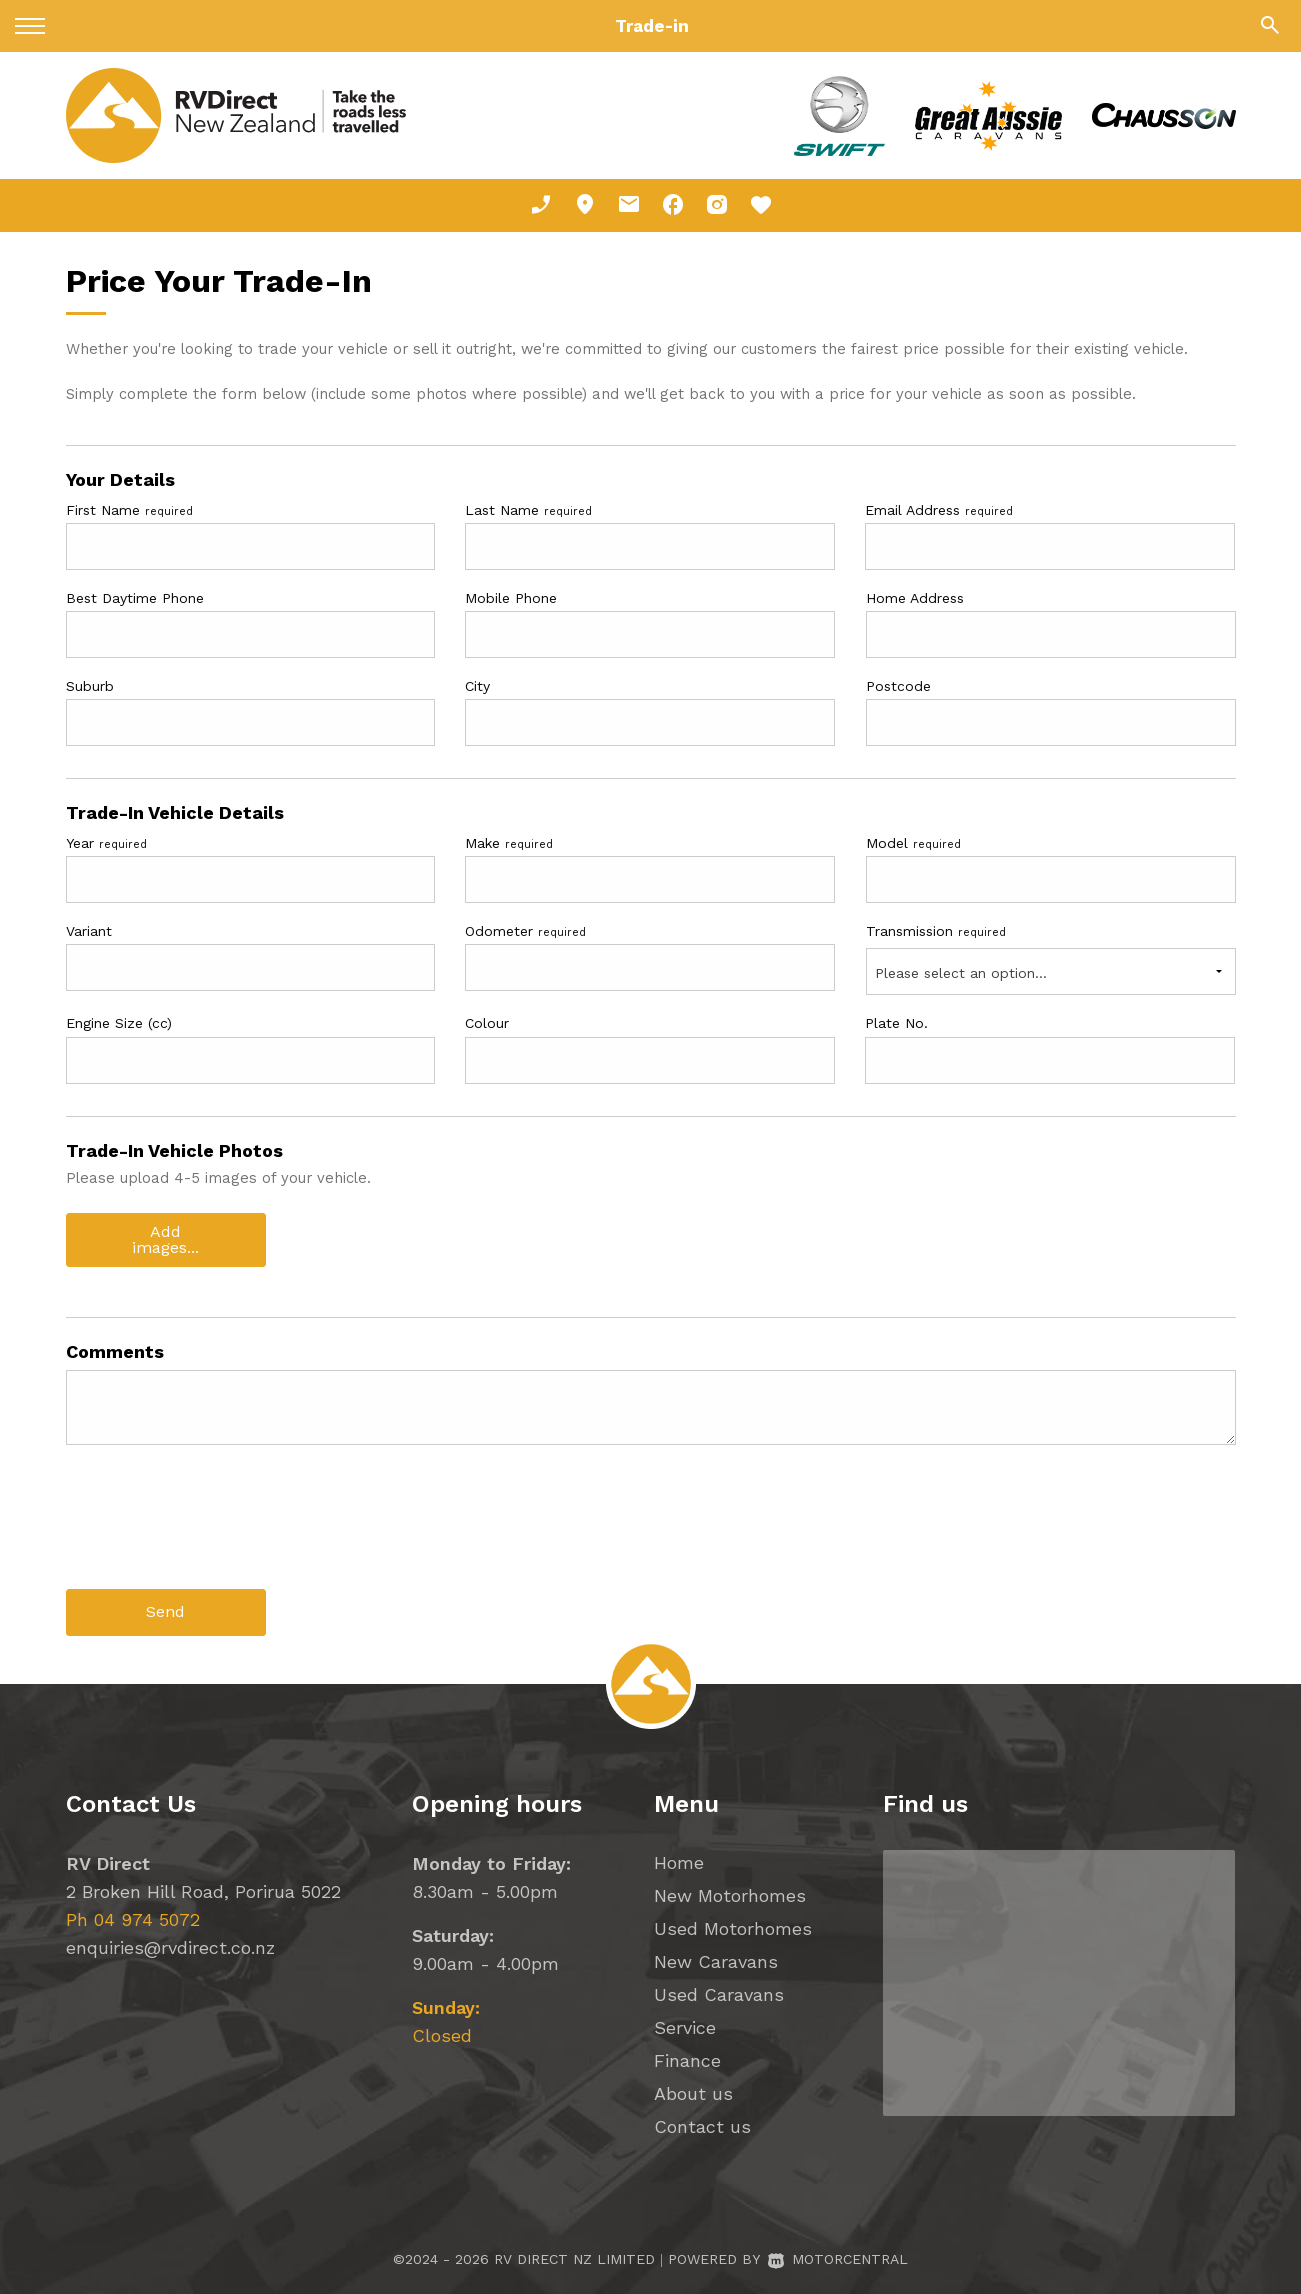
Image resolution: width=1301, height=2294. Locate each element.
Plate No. (896, 1023)
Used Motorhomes (733, 1927)
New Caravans (716, 1960)
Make (509, 843)
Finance (687, 2059)
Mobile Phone (511, 598)
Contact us (702, 2125)
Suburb (90, 686)
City (477, 686)
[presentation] (218, 1532)
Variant (89, 931)
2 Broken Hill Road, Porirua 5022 (203, 1890)
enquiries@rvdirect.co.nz (170, 1946)
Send (165, 1611)
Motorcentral (838, 2258)
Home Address (915, 598)
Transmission (936, 931)
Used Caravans (719, 1993)
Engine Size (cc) (119, 1023)
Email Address (939, 510)
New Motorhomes (730, 1894)
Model (913, 843)
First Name (129, 510)
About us (693, 2092)
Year (106, 843)
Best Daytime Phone (135, 598)
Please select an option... (961, 973)
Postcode (898, 686)
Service (685, 2026)
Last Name (528, 510)
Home (679, 1861)
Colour (487, 1023)
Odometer (525, 931)
